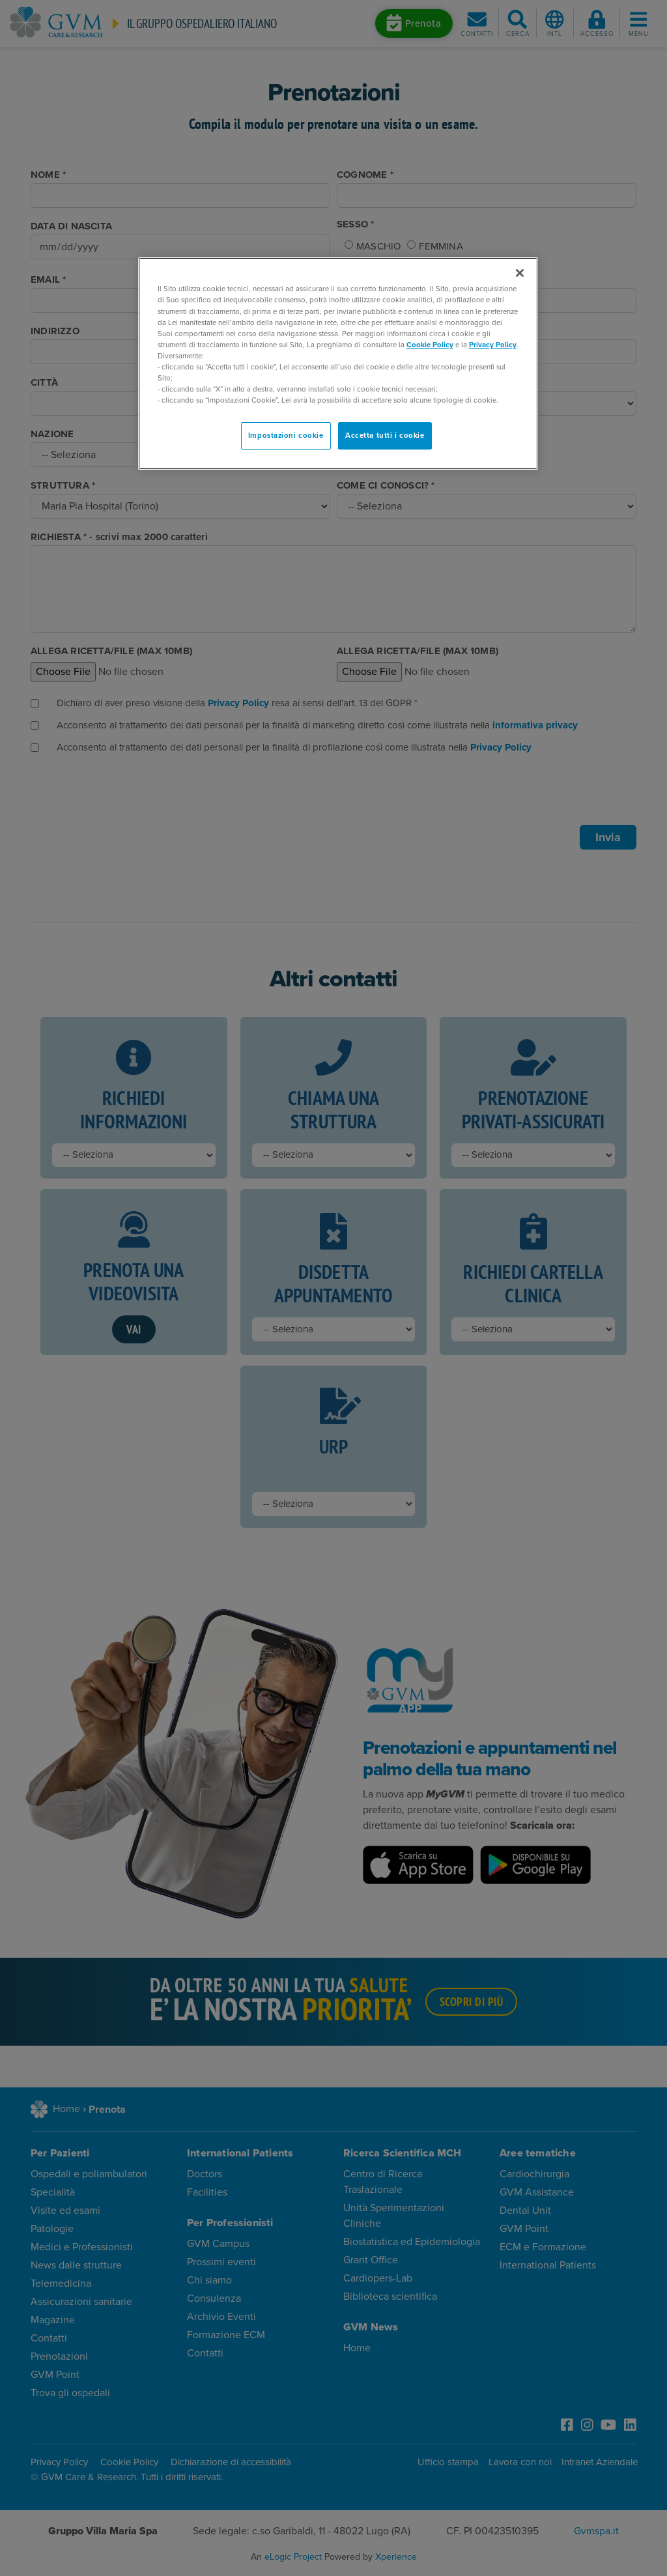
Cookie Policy (429, 345)
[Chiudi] (519, 273)
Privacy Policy (493, 345)
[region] (338, 363)
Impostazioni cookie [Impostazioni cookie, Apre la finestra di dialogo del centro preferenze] (286, 435)
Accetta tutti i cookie (385, 435)
